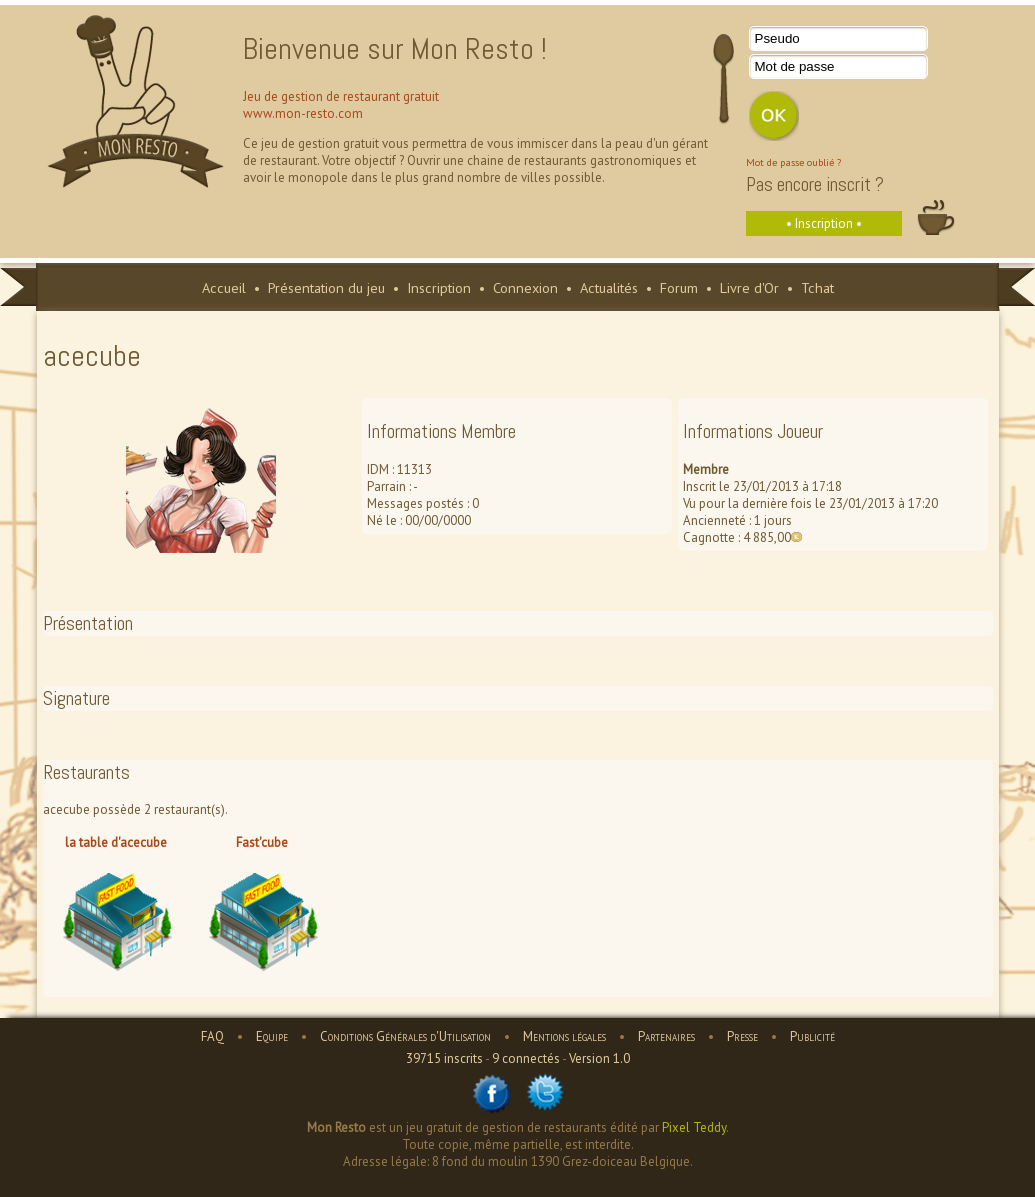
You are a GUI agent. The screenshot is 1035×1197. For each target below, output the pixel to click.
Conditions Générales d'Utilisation (405, 1036)
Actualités (609, 287)
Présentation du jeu (326, 287)
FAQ (212, 1036)
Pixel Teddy (694, 1127)
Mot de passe (795, 66)
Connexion (525, 287)
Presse (742, 1036)
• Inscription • (824, 223)
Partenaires (666, 1036)
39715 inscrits (444, 1058)
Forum (679, 287)
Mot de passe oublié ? (793, 162)
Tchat (817, 287)
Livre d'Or (749, 287)
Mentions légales (564, 1036)
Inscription (439, 287)
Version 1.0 (599, 1058)
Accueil (224, 287)
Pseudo (777, 38)
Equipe (272, 1036)
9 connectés (526, 1058)
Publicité (812, 1036)
